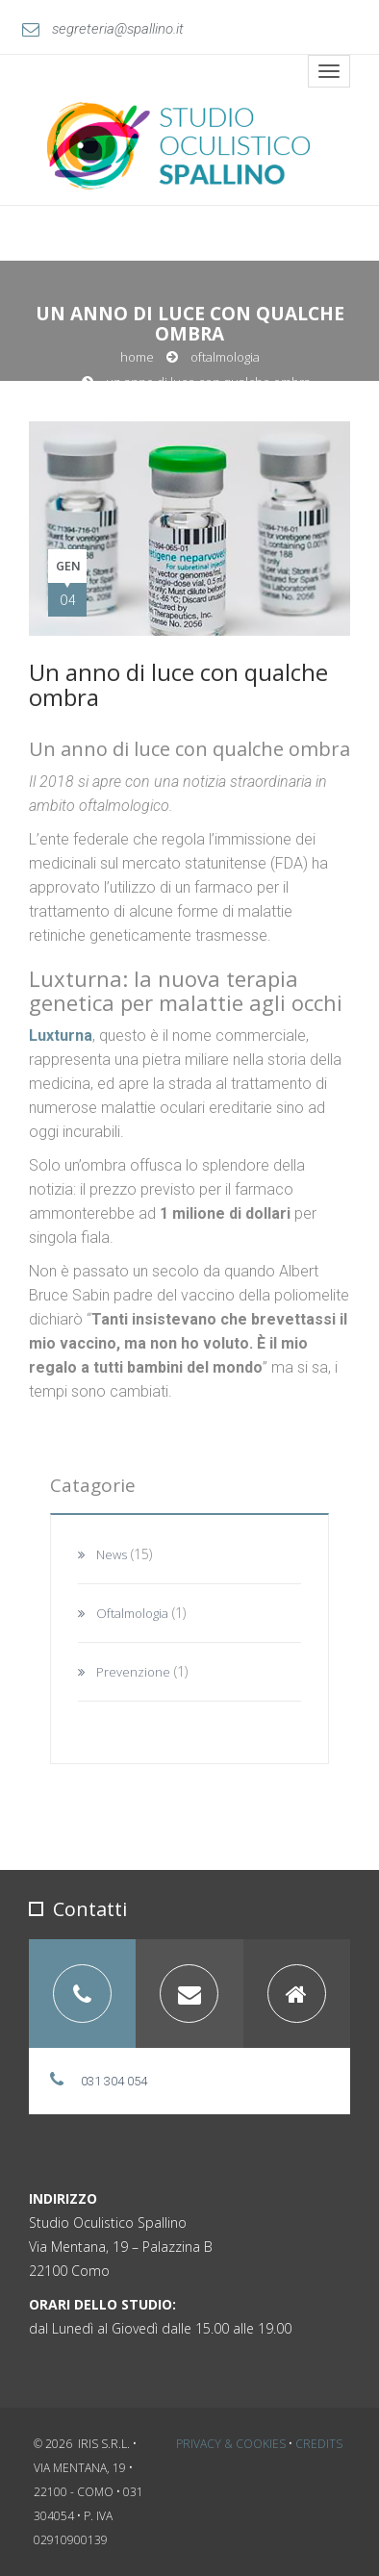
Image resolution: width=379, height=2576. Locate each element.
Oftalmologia (225, 357)
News (111, 1554)
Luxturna (60, 1035)
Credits (318, 2444)
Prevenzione (133, 1671)
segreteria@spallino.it (103, 29)
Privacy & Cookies (231, 2444)
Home (137, 357)
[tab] (82, 1993)
